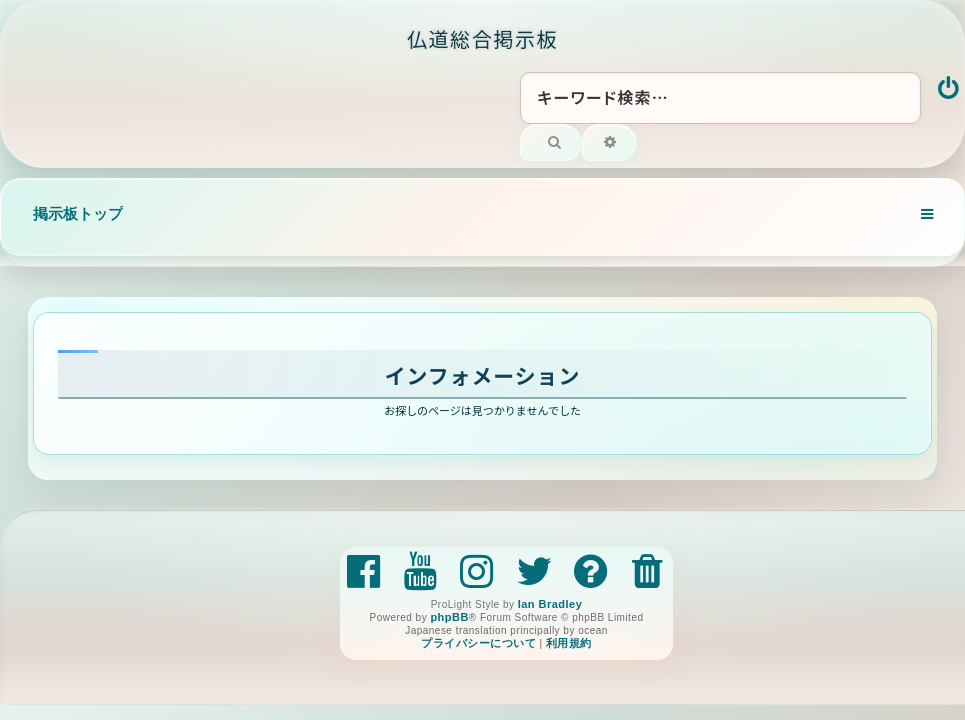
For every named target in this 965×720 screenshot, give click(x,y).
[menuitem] (949, 90)
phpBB (449, 617)
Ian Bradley (550, 604)
